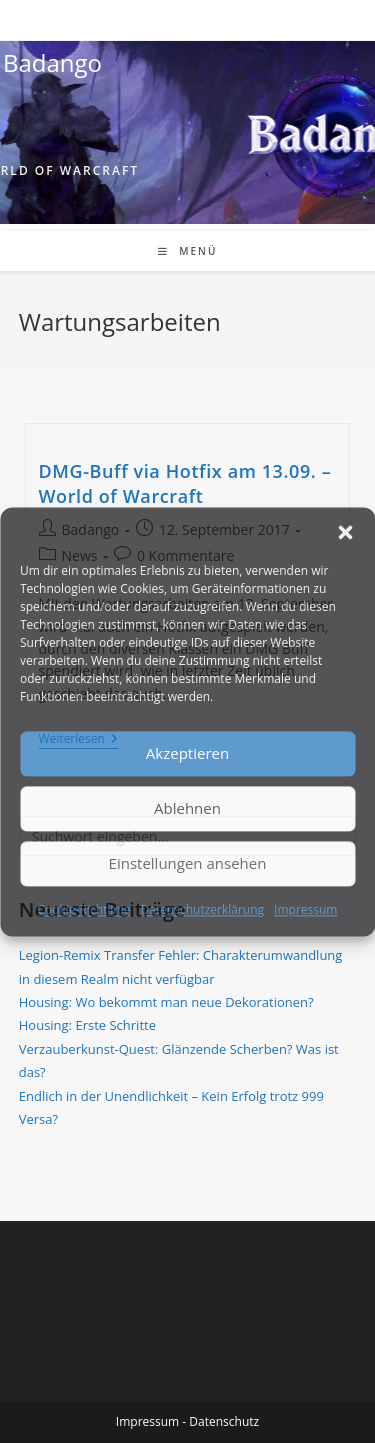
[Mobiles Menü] (188, 251)
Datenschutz (224, 1421)
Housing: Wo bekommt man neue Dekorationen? (166, 1002)
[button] (345, 532)
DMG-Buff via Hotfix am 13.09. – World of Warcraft (185, 483)
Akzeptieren (187, 753)
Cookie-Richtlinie (84, 909)
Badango (52, 62)
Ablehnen (187, 808)
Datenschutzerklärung (202, 909)
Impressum (305, 909)
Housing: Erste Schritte (87, 1025)
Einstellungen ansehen (188, 863)
